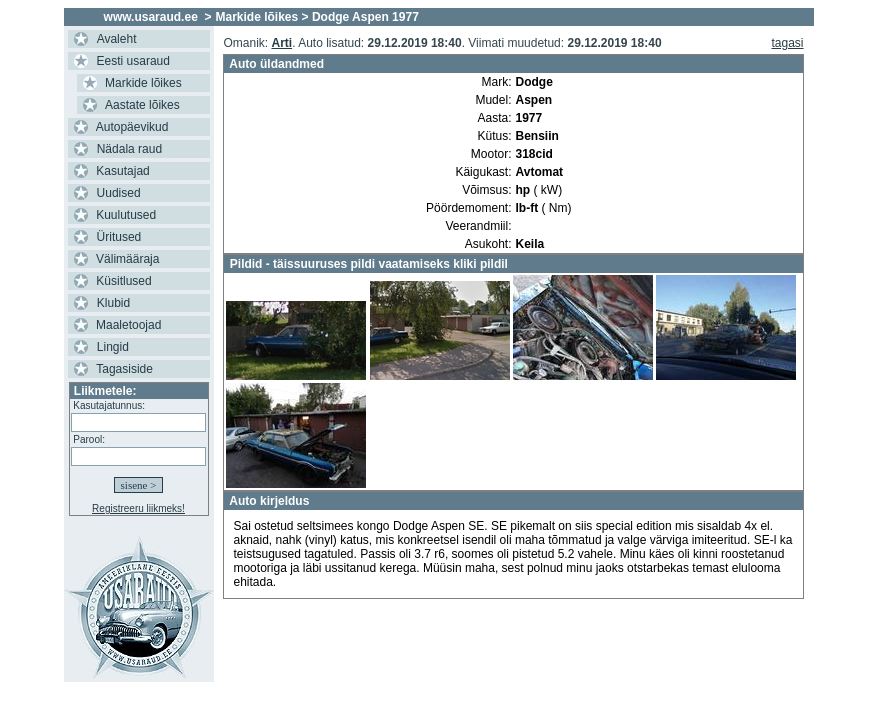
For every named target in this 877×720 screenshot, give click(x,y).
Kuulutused (126, 215)
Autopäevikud (132, 127)
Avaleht (117, 39)
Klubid (113, 303)
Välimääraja (127, 259)
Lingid (113, 347)
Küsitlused (123, 281)
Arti (281, 43)
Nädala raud (129, 149)
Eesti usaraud (133, 61)
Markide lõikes (143, 83)
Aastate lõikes (142, 105)
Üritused (119, 237)
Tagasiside (124, 369)
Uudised (119, 193)
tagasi (788, 43)
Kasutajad (122, 171)
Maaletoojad (128, 325)
